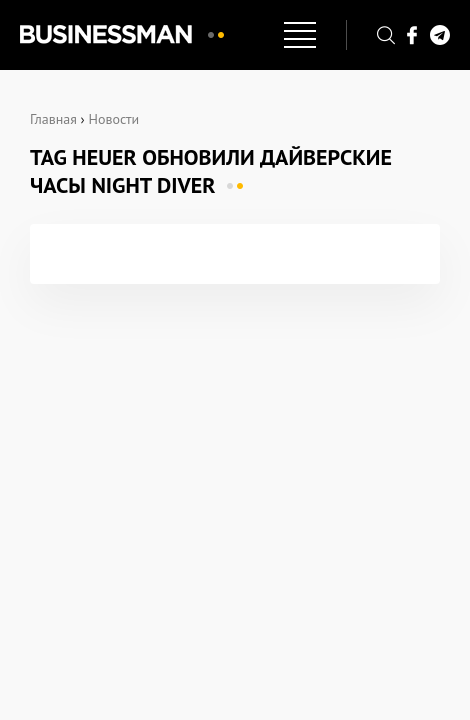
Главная (53, 119)
